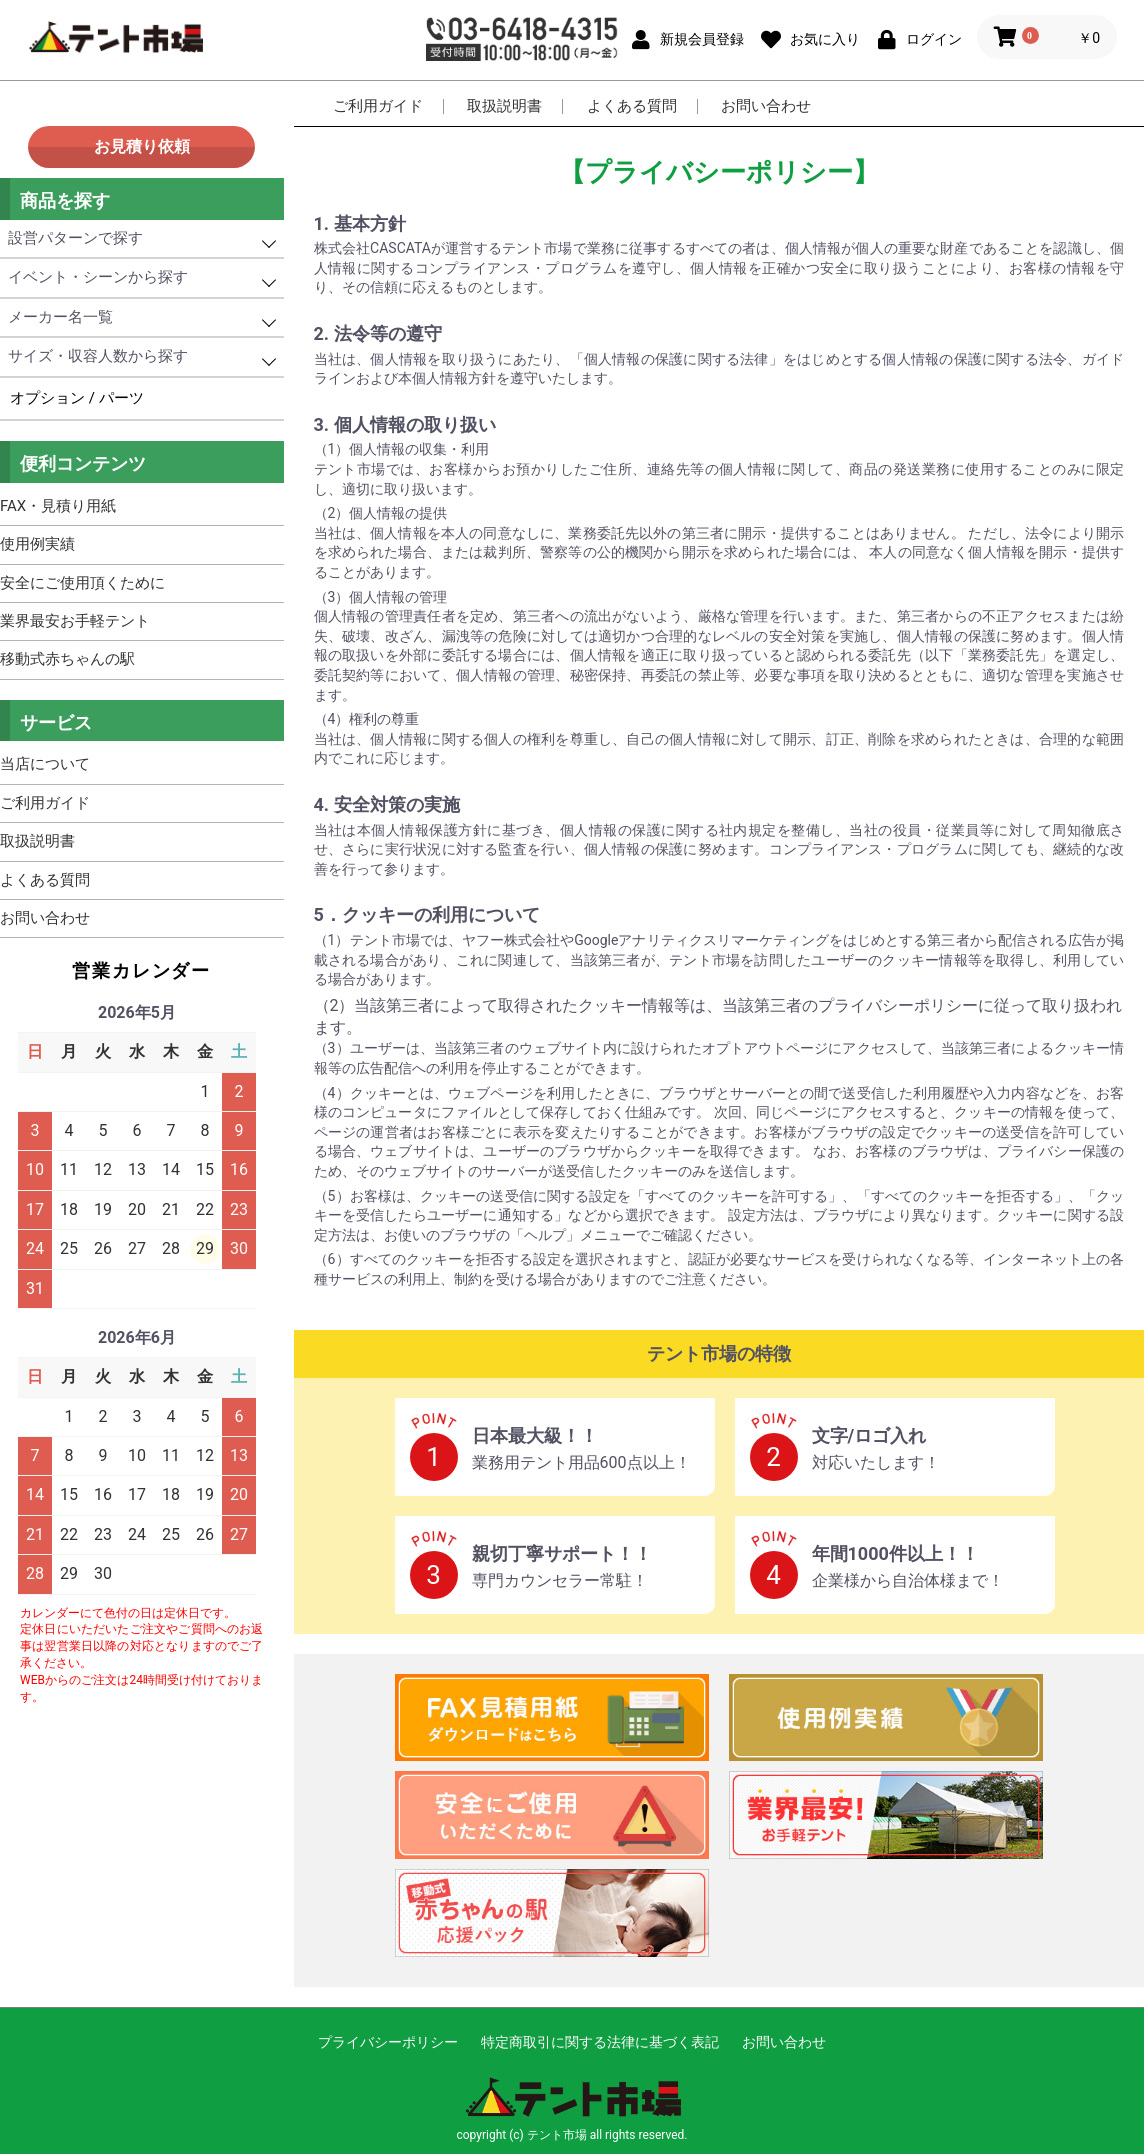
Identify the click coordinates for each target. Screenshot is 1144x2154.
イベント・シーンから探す (98, 277)
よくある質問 (632, 106)
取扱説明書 (504, 106)
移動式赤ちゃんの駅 (67, 659)
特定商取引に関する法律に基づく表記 (600, 2042)
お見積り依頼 (142, 146)
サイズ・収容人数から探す (98, 356)
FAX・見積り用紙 (58, 506)
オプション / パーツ (77, 398)
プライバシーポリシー (388, 2042)
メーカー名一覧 (60, 317)
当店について (45, 764)
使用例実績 (37, 544)
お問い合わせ (766, 106)
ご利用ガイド (378, 106)
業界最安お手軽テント (75, 621)
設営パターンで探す (75, 238)
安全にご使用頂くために (82, 583)
